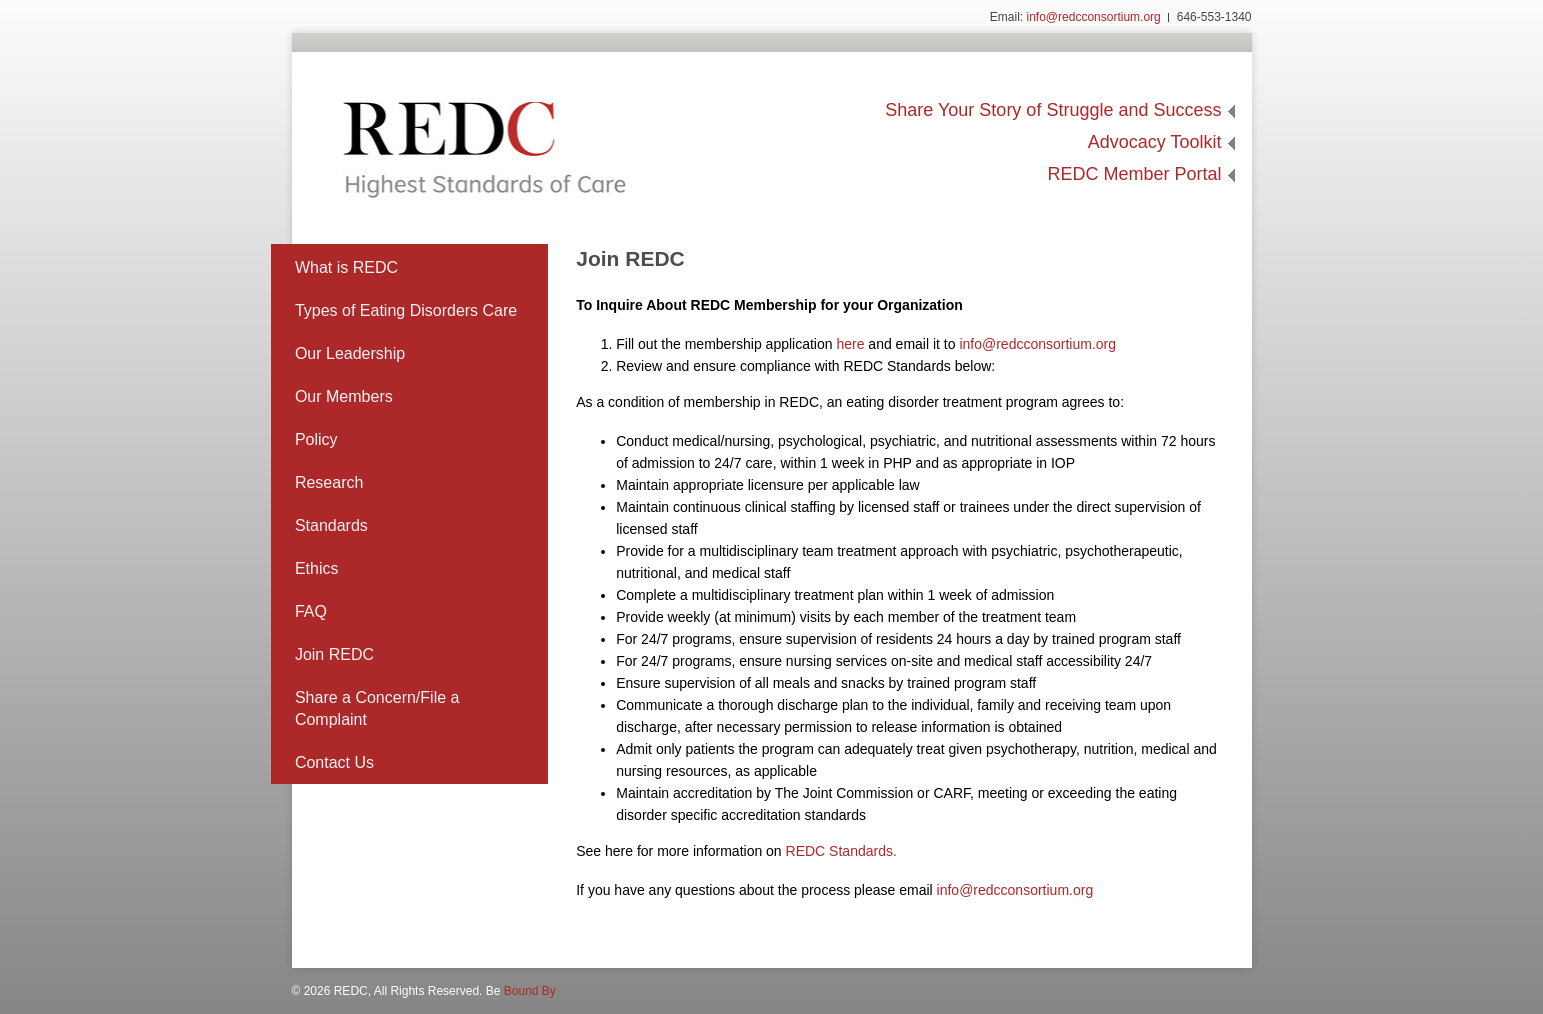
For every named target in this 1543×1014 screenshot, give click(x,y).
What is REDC (346, 267)
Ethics (317, 568)
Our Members (344, 396)
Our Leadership (350, 353)
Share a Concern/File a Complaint (377, 708)
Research (329, 482)
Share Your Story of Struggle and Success (1053, 110)
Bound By (530, 991)
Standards (331, 525)
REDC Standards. (841, 851)
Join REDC (334, 654)
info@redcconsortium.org (1094, 17)
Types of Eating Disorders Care (406, 310)
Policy (316, 439)
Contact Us (334, 762)
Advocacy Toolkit (1155, 142)
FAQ (311, 611)
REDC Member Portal (1134, 174)
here (850, 344)
